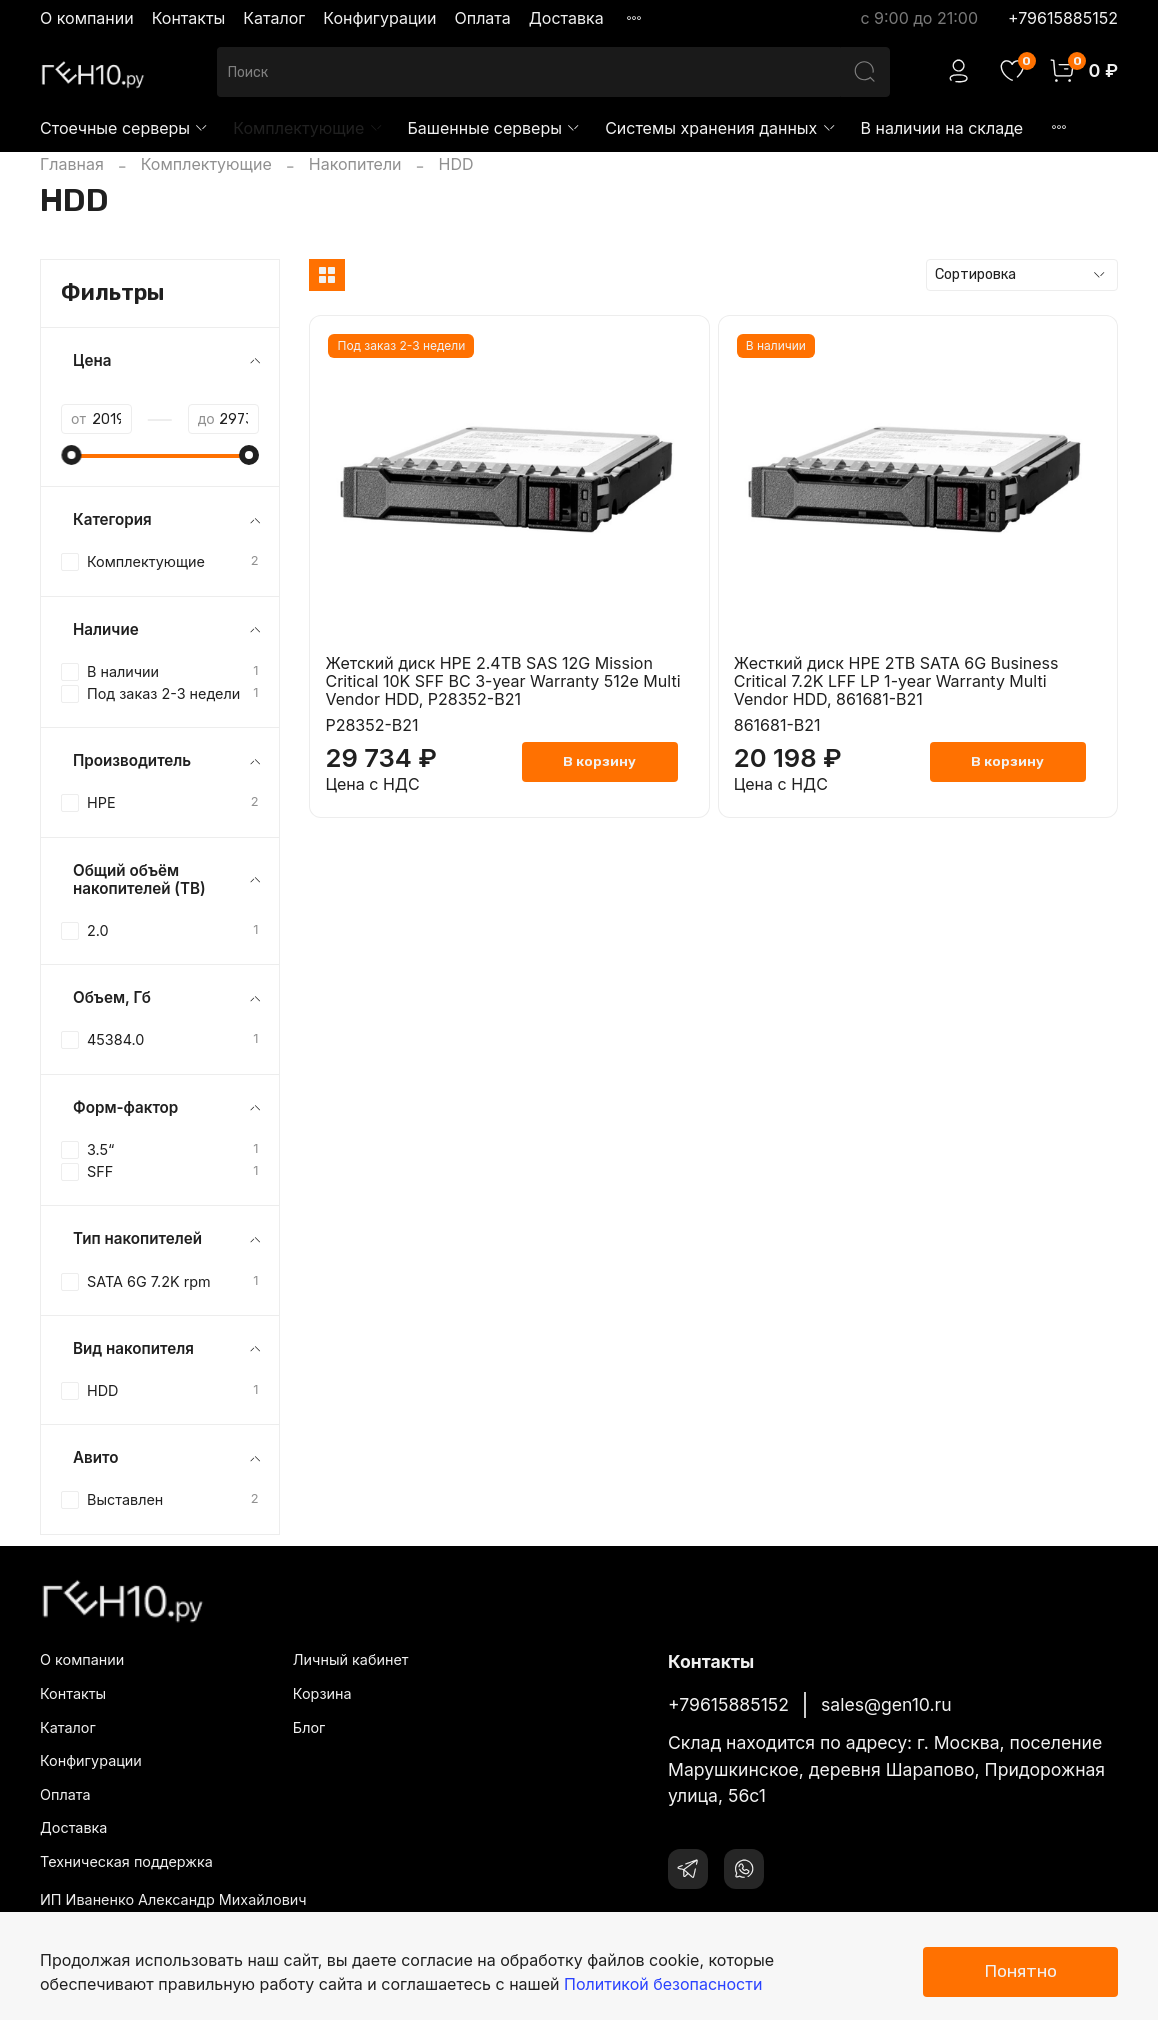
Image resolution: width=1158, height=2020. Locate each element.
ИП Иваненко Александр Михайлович (173, 1899)
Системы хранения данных (720, 128)
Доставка (566, 18)
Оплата (482, 18)
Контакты (189, 18)
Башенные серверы (495, 128)
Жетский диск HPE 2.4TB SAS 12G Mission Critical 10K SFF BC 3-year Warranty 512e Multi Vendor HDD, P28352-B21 (502, 681)
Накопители (355, 164)
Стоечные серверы (124, 128)
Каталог (274, 18)
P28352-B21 (371, 725)
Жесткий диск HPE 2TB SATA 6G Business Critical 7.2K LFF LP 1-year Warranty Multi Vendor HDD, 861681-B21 (896, 681)
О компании (87, 18)
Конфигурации (379, 18)
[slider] (71, 455)
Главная (72, 164)
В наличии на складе (942, 128)
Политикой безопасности (663, 1984)
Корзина (322, 1693)
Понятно (1020, 1971)
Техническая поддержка (126, 1861)
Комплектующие (308, 128)
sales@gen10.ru (886, 1704)
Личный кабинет (351, 1659)
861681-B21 (777, 725)
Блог (309, 1727)
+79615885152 (1063, 18)
